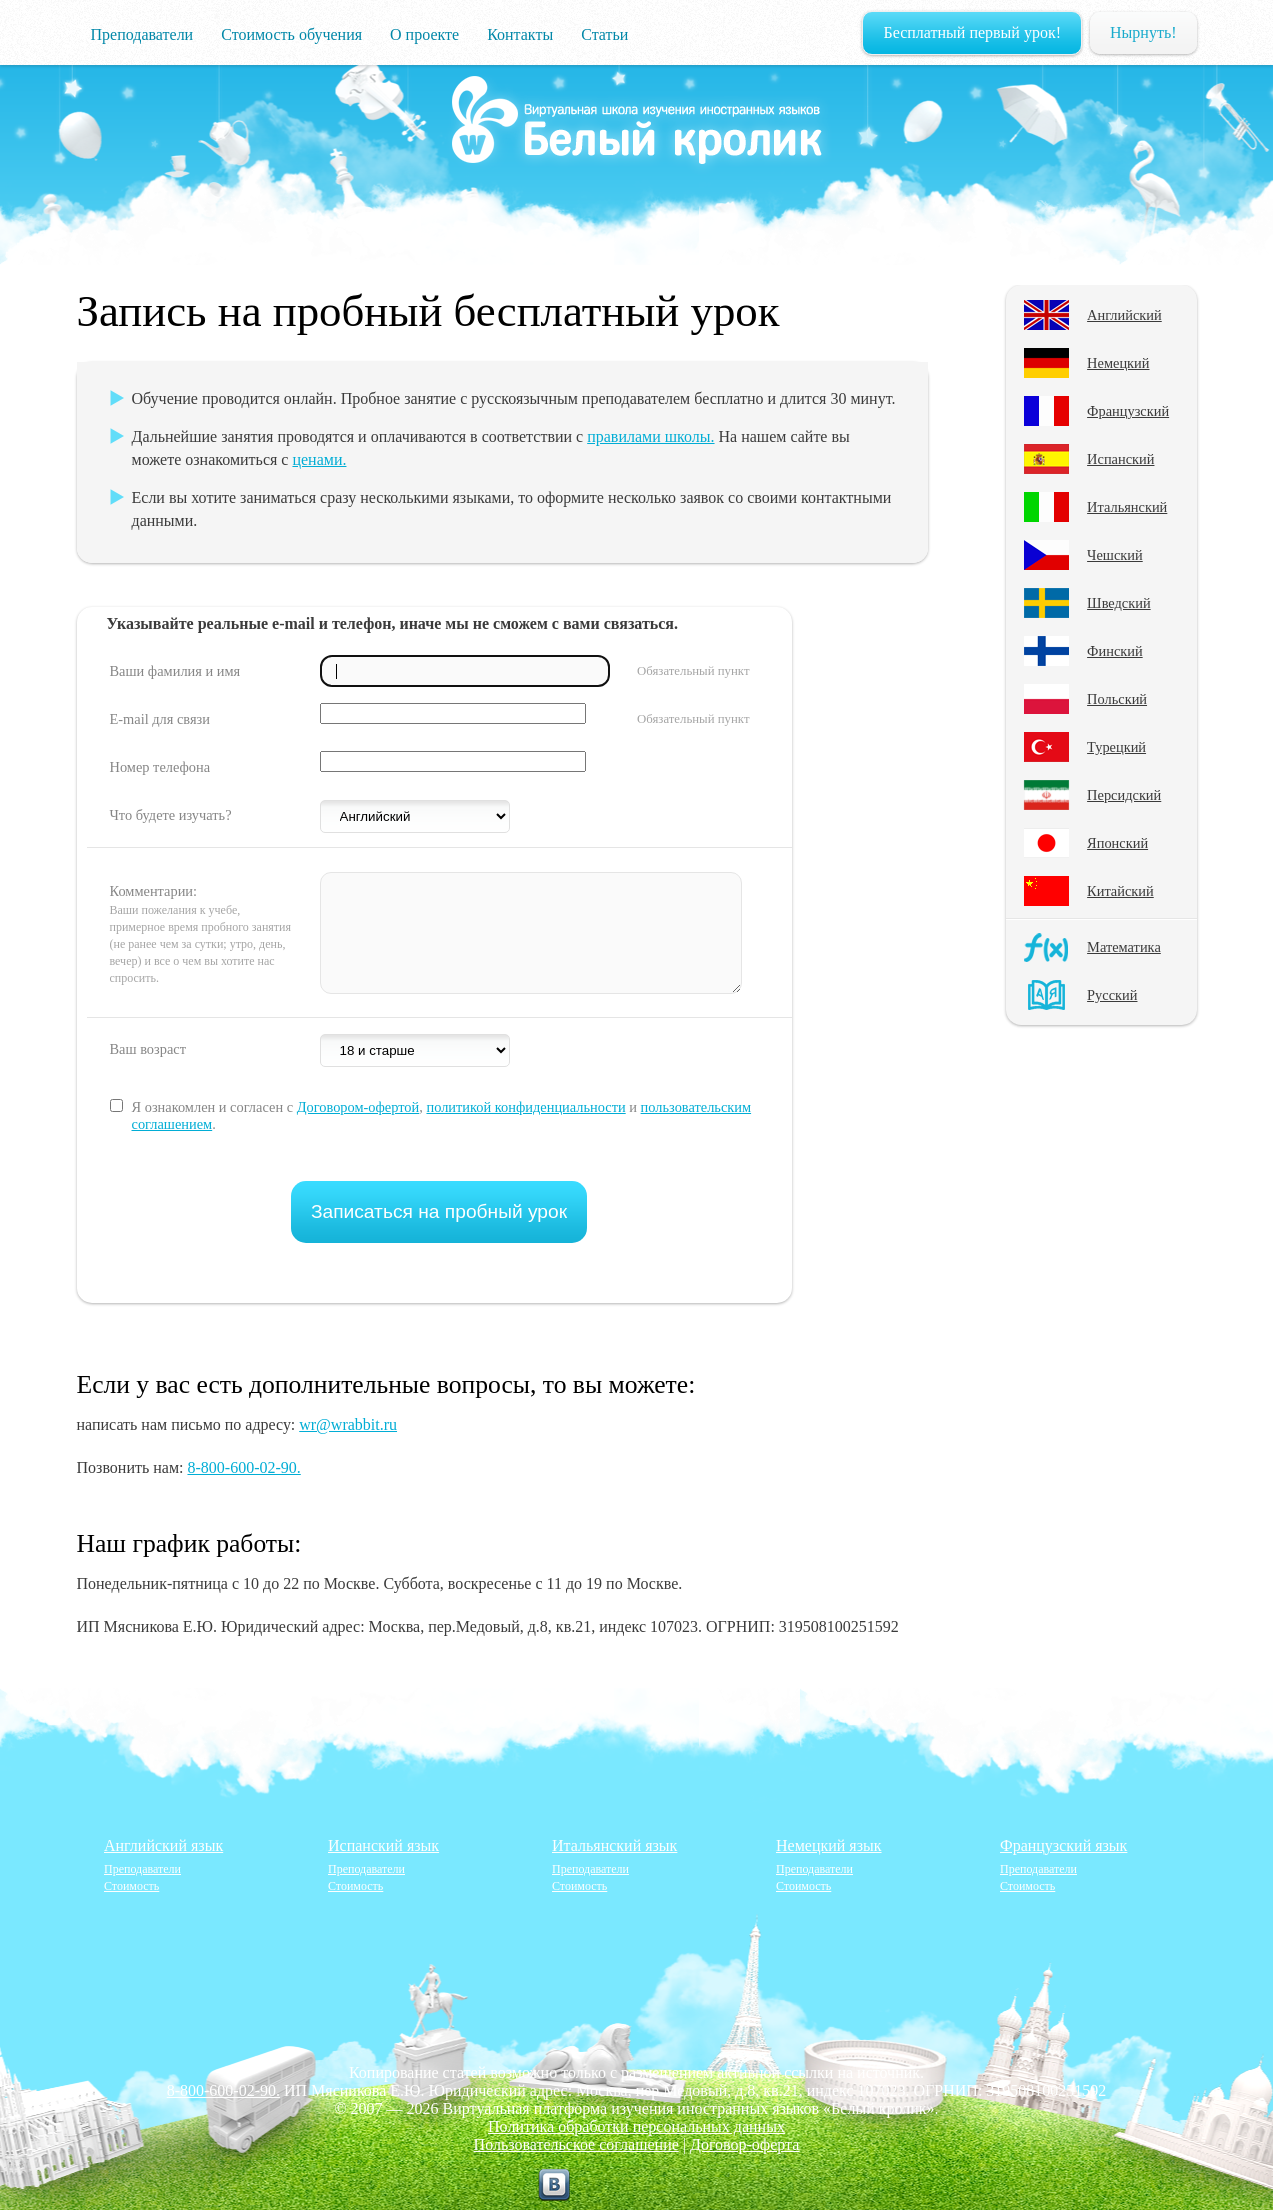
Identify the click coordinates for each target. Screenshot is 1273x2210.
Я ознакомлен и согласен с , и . (442, 1115)
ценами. (319, 459)
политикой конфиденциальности (525, 1107)
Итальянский (1127, 507)
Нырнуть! (1143, 32)
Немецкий (1118, 363)
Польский (1117, 699)
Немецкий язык (829, 1845)
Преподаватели (142, 34)
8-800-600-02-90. (243, 1467)
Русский (1112, 995)
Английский (1124, 315)
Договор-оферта (744, 2144)
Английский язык (163, 1845)
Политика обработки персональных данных (636, 2126)
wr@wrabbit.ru (348, 1424)
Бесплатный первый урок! (972, 32)
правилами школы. (650, 436)
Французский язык (1063, 1845)
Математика (1124, 947)
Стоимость (131, 1886)
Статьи (604, 34)
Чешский (1115, 555)
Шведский (1119, 603)
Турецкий (1116, 747)
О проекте (424, 34)
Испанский (1120, 459)
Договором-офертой (358, 1107)
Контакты (520, 34)
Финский (1115, 651)
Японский (1117, 843)
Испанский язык (383, 1845)
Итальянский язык (614, 1845)
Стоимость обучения (291, 34)
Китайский (1120, 891)
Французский (1128, 411)
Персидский (1124, 795)
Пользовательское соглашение (576, 2144)
